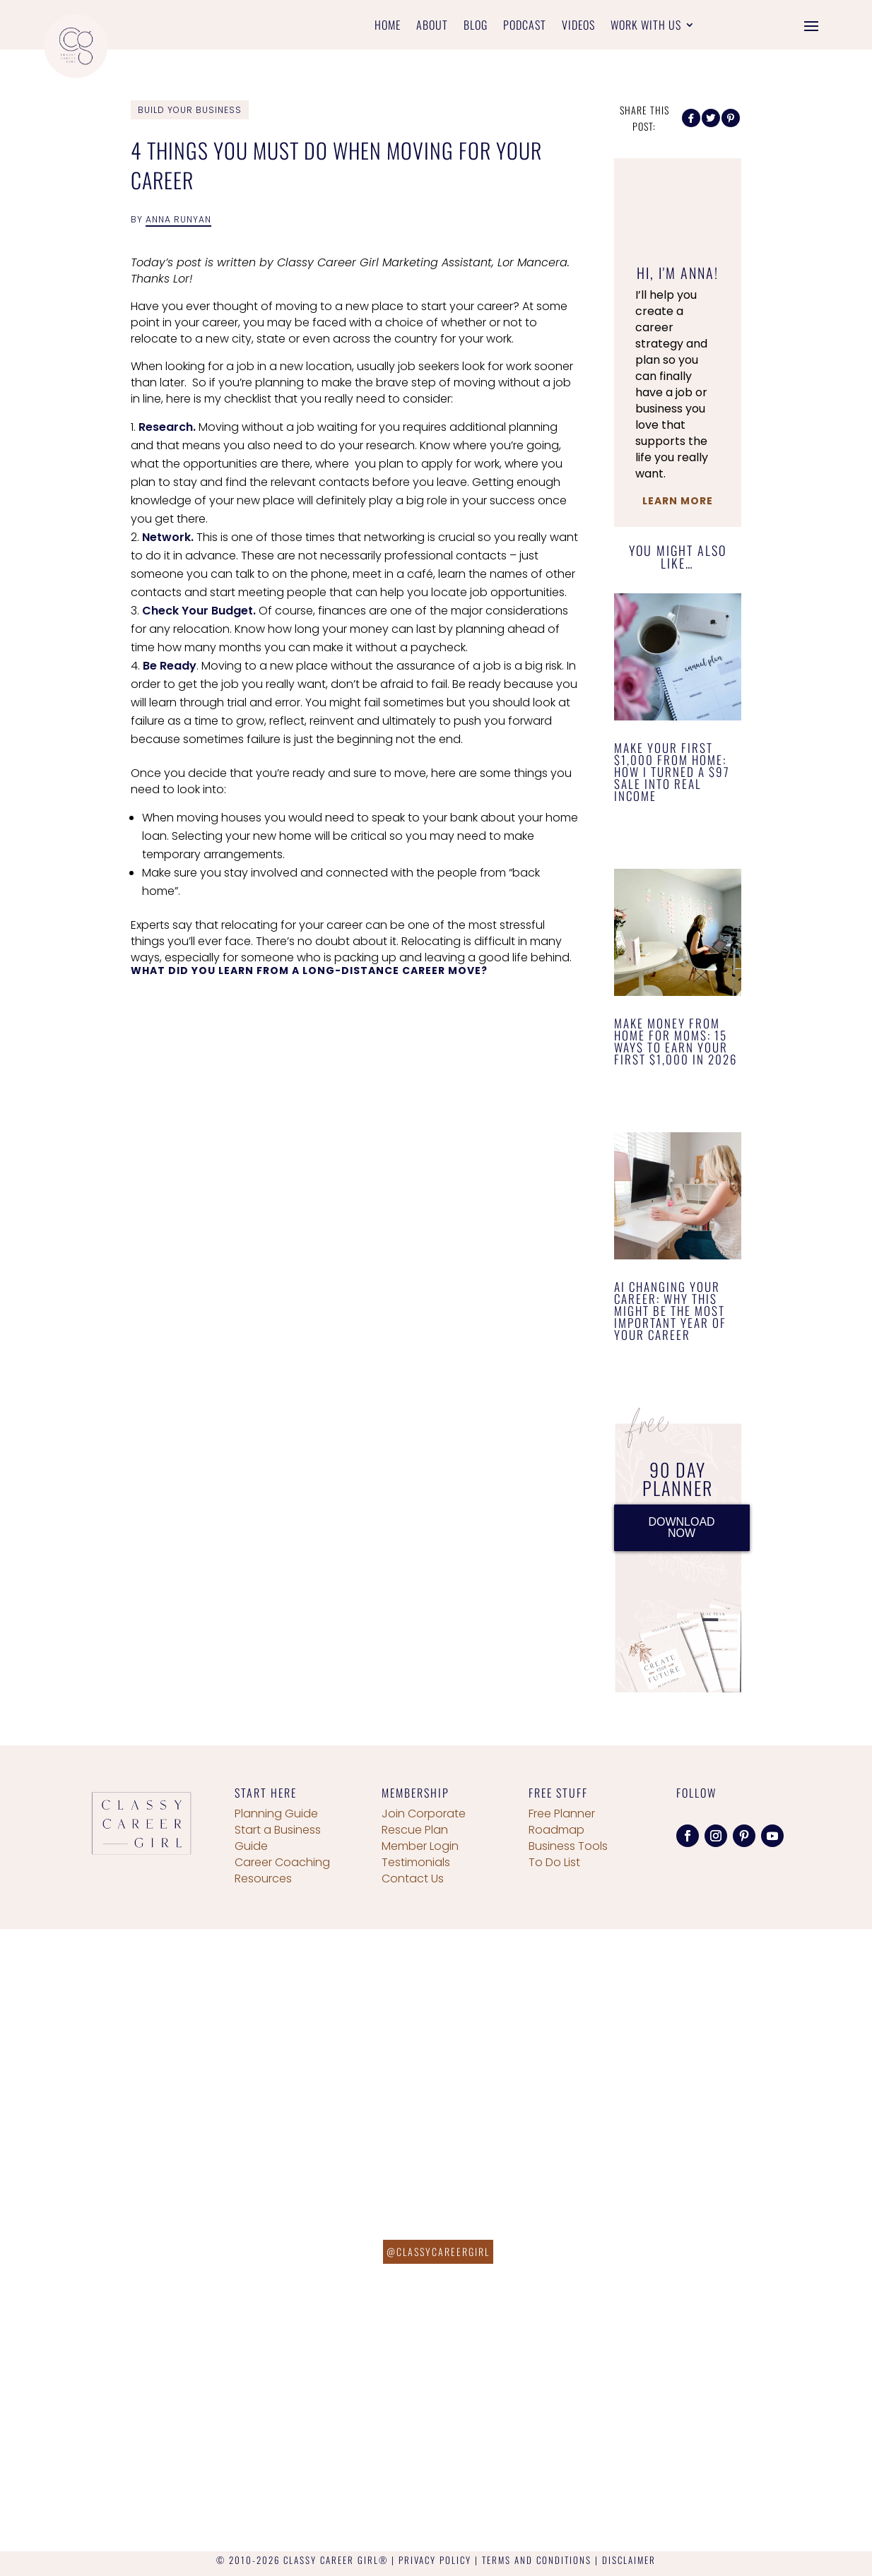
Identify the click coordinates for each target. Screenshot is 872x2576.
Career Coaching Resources (282, 1870)
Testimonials (416, 1862)
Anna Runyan (178, 219)
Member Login (420, 1846)
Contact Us (413, 1878)
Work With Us (646, 26)
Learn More (677, 501)
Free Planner (562, 1813)
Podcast (524, 26)
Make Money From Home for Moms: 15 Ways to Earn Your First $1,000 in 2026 (675, 1041)
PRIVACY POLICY (435, 2560)
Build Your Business (190, 110)
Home (388, 26)
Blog (476, 26)
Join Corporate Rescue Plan (424, 1821)
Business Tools (568, 1846)
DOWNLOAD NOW (681, 1527)
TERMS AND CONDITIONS (536, 2560)
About (432, 26)
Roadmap (556, 1830)
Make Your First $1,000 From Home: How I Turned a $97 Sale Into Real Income (672, 772)
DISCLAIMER (629, 2560)
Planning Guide (276, 1813)
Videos (578, 26)
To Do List (554, 1862)
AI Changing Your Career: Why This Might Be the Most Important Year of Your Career (670, 1310)
